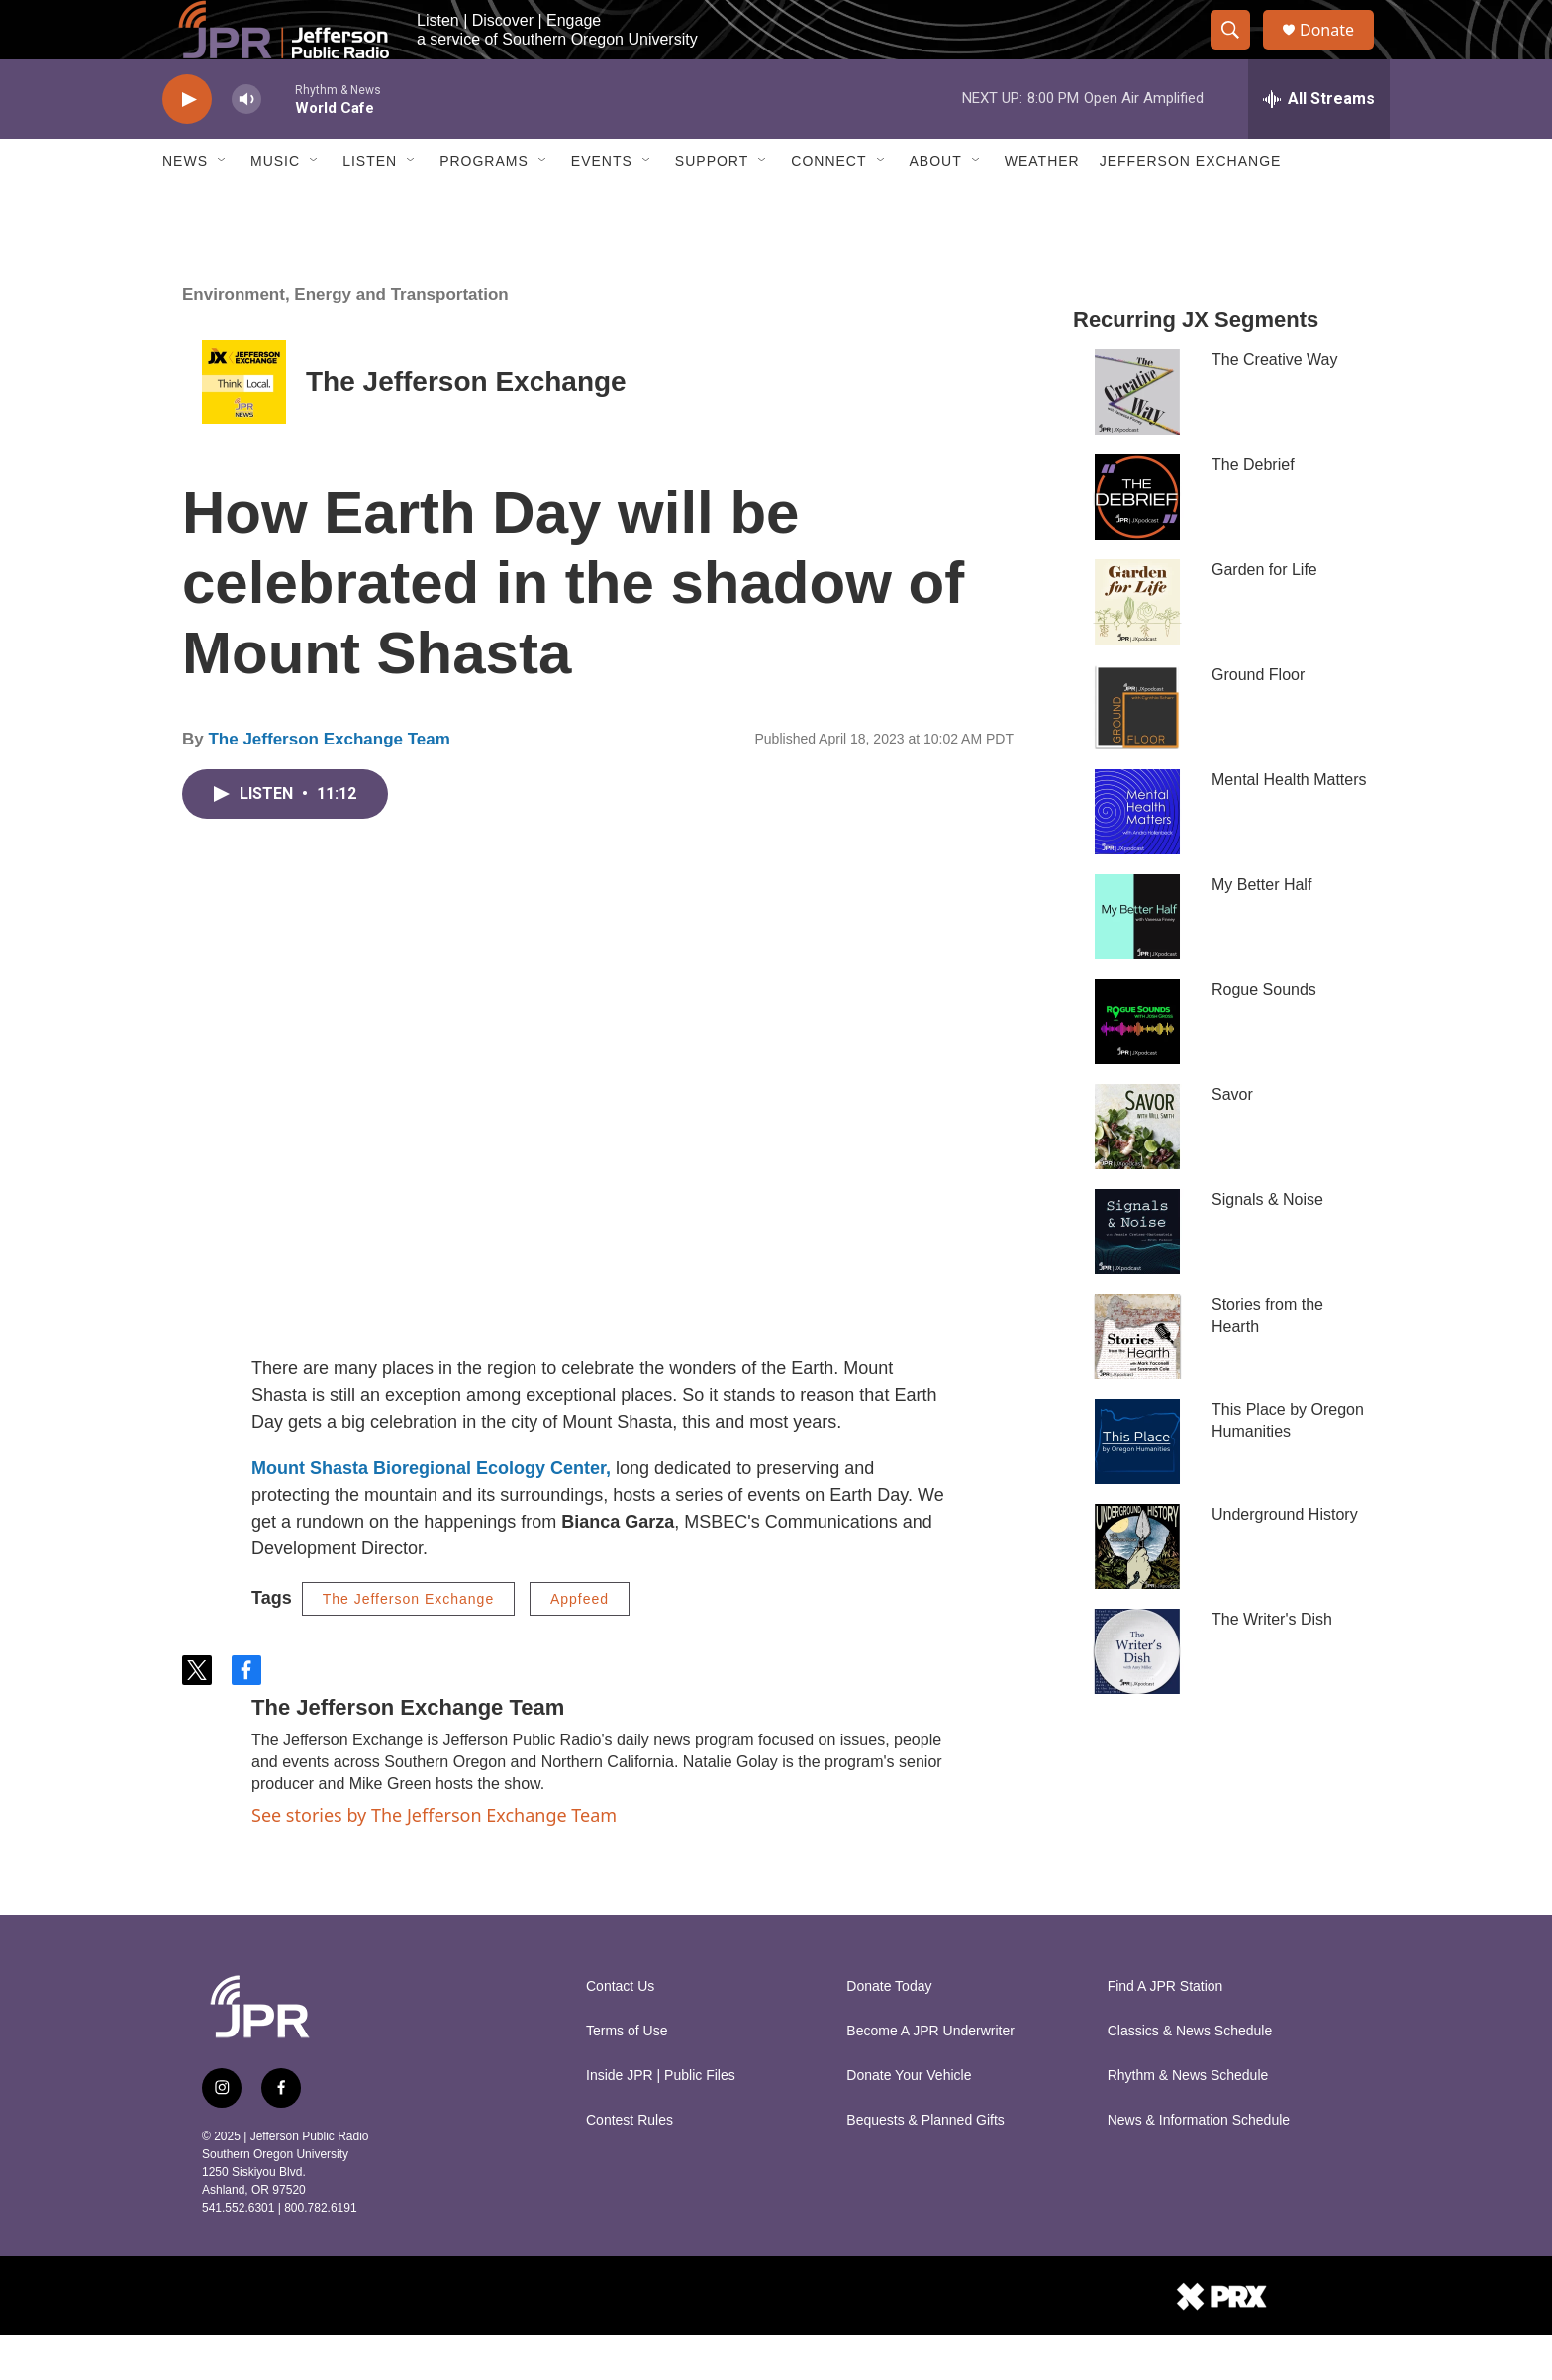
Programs (484, 206)
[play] (187, 144)
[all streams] (1319, 143)
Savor (1232, 1139)
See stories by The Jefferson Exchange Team (434, 1859)
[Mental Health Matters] (1137, 856)
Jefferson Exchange (1191, 206)
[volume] (246, 144)
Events (601, 206)
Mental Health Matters (1289, 824)
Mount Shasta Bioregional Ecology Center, (431, 1513)
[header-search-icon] (1239, 52)
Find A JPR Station (1165, 2031)
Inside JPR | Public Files (660, 2120)
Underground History (1285, 1558)
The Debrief (1253, 509)
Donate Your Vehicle (908, 2120)
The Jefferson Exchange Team (328, 783)
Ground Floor (1258, 719)
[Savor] (1137, 1171)
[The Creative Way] (1137, 436)
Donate (1339, 52)
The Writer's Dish (1272, 1663)
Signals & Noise (1267, 1244)
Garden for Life (1264, 614)
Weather (1042, 206)
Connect (828, 206)
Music (275, 206)
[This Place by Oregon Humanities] (1137, 1486)
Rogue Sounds (1264, 1034)
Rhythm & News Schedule (1188, 2120)
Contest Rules (629, 2164)
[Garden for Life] (1137, 646)
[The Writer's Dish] (1137, 1695)
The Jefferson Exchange (466, 426)
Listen (369, 206)
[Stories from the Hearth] (1137, 1381)
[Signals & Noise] (1137, 1276)
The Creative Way (1274, 404)
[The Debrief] (1137, 541)
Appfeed (579, 1643)
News (185, 206)
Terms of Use (626, 2075)
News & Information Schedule (1199, 2164)
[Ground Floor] (1137, 751)
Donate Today (888, 2031)
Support (711, 206)
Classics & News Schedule (1190, 2075)
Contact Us (620, 2031)
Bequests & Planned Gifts (925, 2164)
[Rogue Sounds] (1137, 1066)
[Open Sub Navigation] (223, 206)
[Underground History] (1137, 1591)
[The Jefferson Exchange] (244, 426)
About (936, 206)
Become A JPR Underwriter (930, 2075)
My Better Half (1261, 929)
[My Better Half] (1137, 961)
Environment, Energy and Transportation (345, 339)
